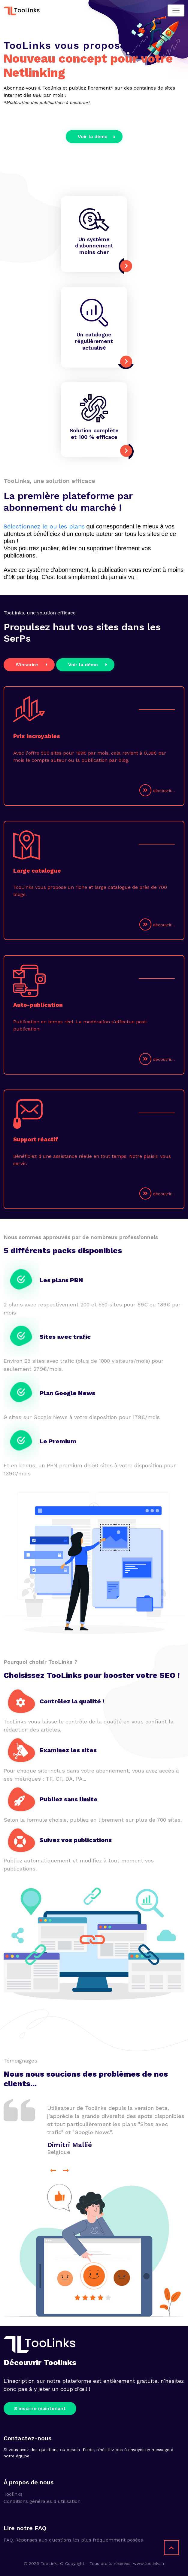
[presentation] (53, 2170)
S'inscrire (32, 664)
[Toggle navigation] (176, 10)
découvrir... (157, 790)
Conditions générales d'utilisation (42, 2501)
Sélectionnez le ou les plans (44, 526)
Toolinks (13, 2494)
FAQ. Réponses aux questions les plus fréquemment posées (73, 2539)
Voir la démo (97, 136)
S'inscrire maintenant (40, 2408)
